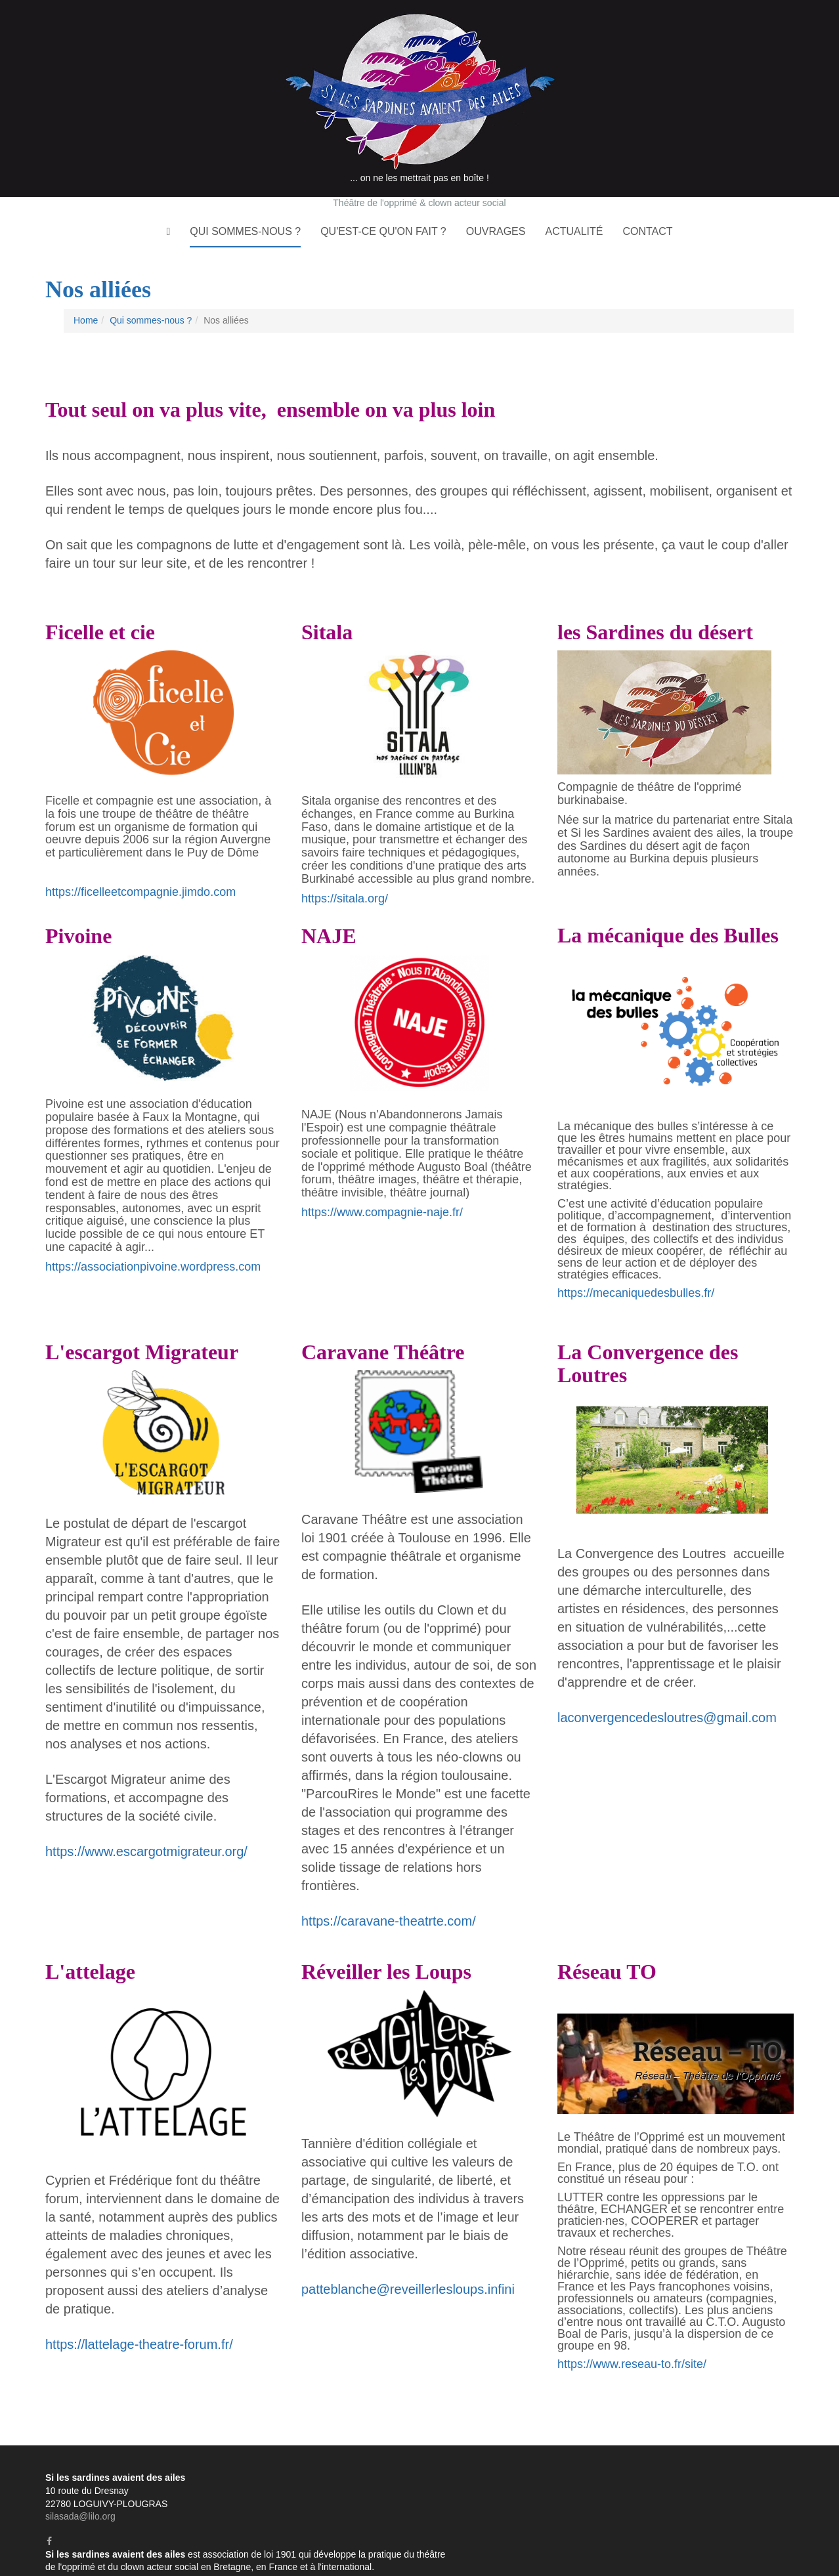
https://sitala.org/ (344, 868)
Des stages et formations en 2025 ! (671, 2524)
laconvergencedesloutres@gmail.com (667, 1687)
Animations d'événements (741, 2498)
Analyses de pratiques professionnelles (599, 2498)
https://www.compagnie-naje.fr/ (382, 1182)
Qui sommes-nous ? (245, 201)
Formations (486, 2498)
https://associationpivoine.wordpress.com (153, 1236)
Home (86, 290)
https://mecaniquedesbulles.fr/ (635, 1263)
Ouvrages (496, 201)
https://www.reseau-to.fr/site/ (631, 2333)
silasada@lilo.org (80, 2486)
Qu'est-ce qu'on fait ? (383, 201)
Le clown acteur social (614, 2486)
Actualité (574, 201)
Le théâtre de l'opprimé (513, 2486)
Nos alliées (771, 2461)
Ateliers (740, 2486)
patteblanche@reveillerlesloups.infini (408, 2259)
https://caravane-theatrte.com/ (388, 1891)
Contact (647, 201)
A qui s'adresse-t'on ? (695, 2461)
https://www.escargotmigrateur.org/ (146, 1822)
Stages (779, 2486)
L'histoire (575, 2461)
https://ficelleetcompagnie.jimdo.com (140, 861)
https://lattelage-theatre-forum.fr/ (139, 2315)
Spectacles (692, 2486)
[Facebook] (49, 2511)
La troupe (622, 2461)
